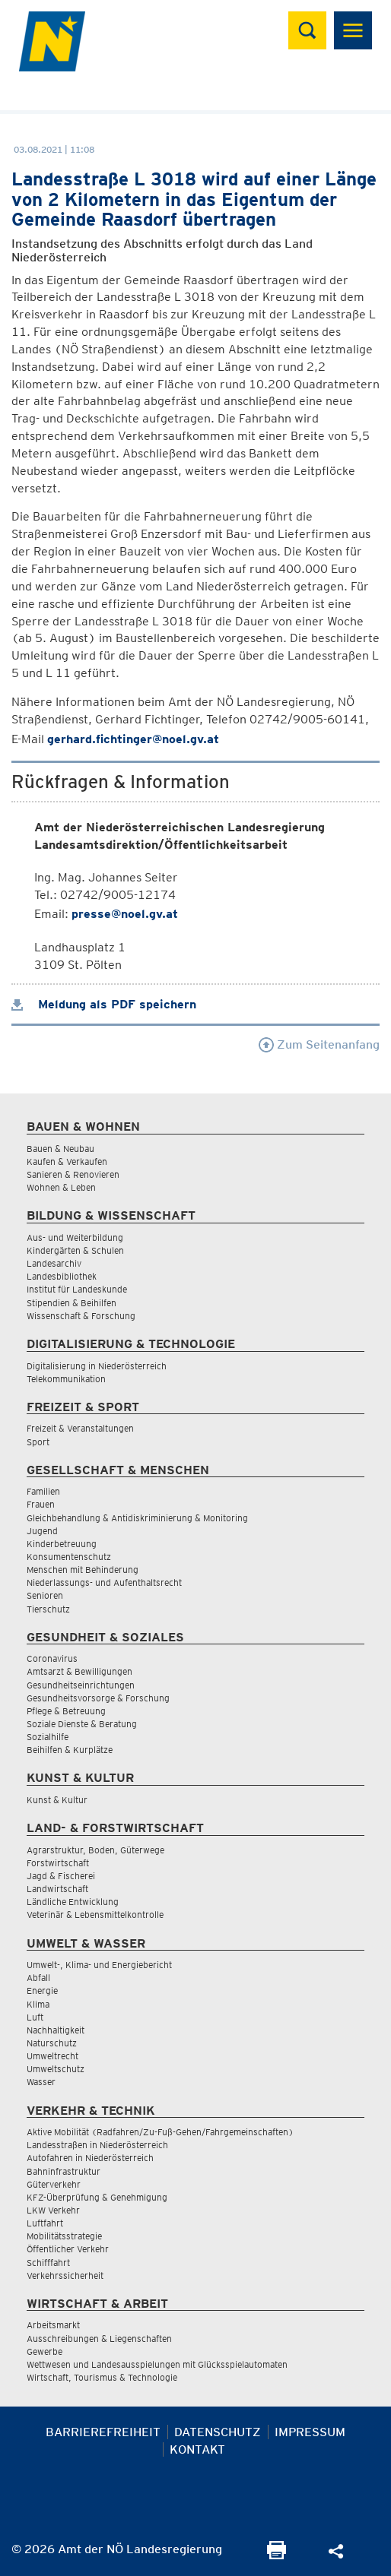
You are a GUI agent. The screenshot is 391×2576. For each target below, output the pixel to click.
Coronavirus (52, 1658)
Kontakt (197, 2449)
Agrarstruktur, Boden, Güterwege (95, 1850)
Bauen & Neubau (60, 1148)
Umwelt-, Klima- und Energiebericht (99, 1964)
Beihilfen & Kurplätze (70, 1749)
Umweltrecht (52, 2056)
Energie (42, 1990)
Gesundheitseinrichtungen (81, 1685)
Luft (35, 2017)
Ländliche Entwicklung (73, 1901)
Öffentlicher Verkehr (68, 2249)
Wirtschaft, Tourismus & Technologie (102, 2377)
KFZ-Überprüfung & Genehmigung (97, 2197)
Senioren (45, 1595)
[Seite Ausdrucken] (276, 2555)
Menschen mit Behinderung (82, 1569)
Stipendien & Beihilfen (71, 1303)
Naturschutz (52, 2043)
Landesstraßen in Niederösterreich (97, 2144)
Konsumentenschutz (69, 1556)
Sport (38, 1442)
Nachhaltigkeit (55, 2030)
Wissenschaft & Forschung (81, 1315)
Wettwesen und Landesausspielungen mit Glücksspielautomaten (157, 2364)
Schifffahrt (48, 2262)
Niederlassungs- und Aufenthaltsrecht (104, 1582)
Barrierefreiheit (103, 2432)
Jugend (42, 1530)
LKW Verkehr (53, 2210)
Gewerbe (44, 2351)
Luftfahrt (45, 2223)
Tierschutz (48, 1609)
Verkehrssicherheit (65, 2275)
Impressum (310, 2432)
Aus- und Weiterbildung (75, 1237)
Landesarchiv (54, 1263)
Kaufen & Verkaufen (67, 1161)
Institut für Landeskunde (77, 1289)
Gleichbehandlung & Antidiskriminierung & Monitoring (137, 1518)
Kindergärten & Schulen (75, 1250)
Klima (38, 2004)
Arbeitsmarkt (53, 2325)
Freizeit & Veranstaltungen (80, 1428)
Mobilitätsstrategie (64, 2236)
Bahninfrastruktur (63, 2171)
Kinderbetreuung (62, 1543)
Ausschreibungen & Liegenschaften (99, 2338)
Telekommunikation (66, 1379)
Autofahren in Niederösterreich (90, 2157)
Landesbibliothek (62, 1276)
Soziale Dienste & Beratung (82, 1723)
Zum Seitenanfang (319, 1044)
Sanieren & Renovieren (73, 1174)
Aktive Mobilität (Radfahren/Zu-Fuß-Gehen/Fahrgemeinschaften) (160, 2132)
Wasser (41, 2081)
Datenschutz (217, 2432)
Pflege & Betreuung (66, 1711)
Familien (43, 1491)
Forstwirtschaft (58, 1863)
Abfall (38, 1977)
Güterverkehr (54, 2184)
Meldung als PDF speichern (103, 1004)
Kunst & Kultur (57, 1799)
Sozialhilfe (47, 1736)
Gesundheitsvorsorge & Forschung (98, 1698)
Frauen (41, 1504)
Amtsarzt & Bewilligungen (79, 1671)
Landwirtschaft (57, 1888)
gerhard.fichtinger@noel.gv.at (133, 739)
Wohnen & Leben (61, 1187)
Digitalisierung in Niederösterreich (97, 1366)
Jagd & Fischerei (61, 1875)
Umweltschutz (55, 2068)
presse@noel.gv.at (125, 914)
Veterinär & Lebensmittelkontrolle (95, 1914)
